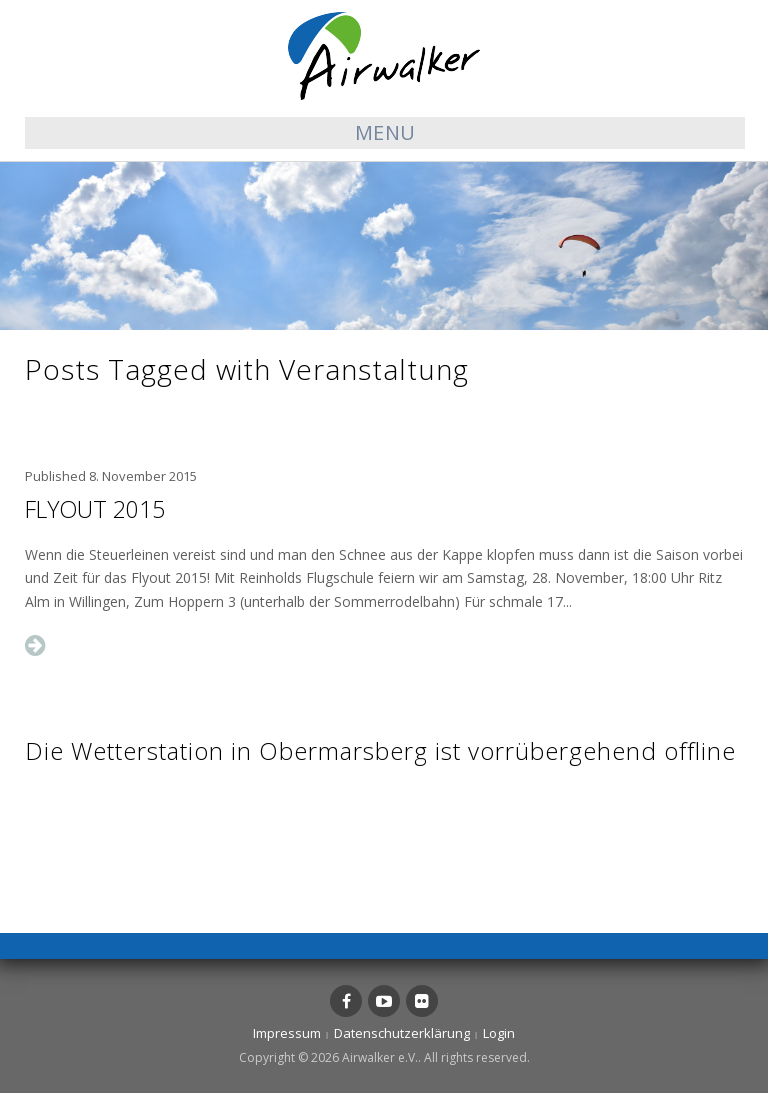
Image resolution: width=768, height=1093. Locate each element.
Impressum (287, 1033)
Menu (385, 132)
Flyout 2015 (95, 509)
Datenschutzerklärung (402, 1033)
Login (499, 1033)
